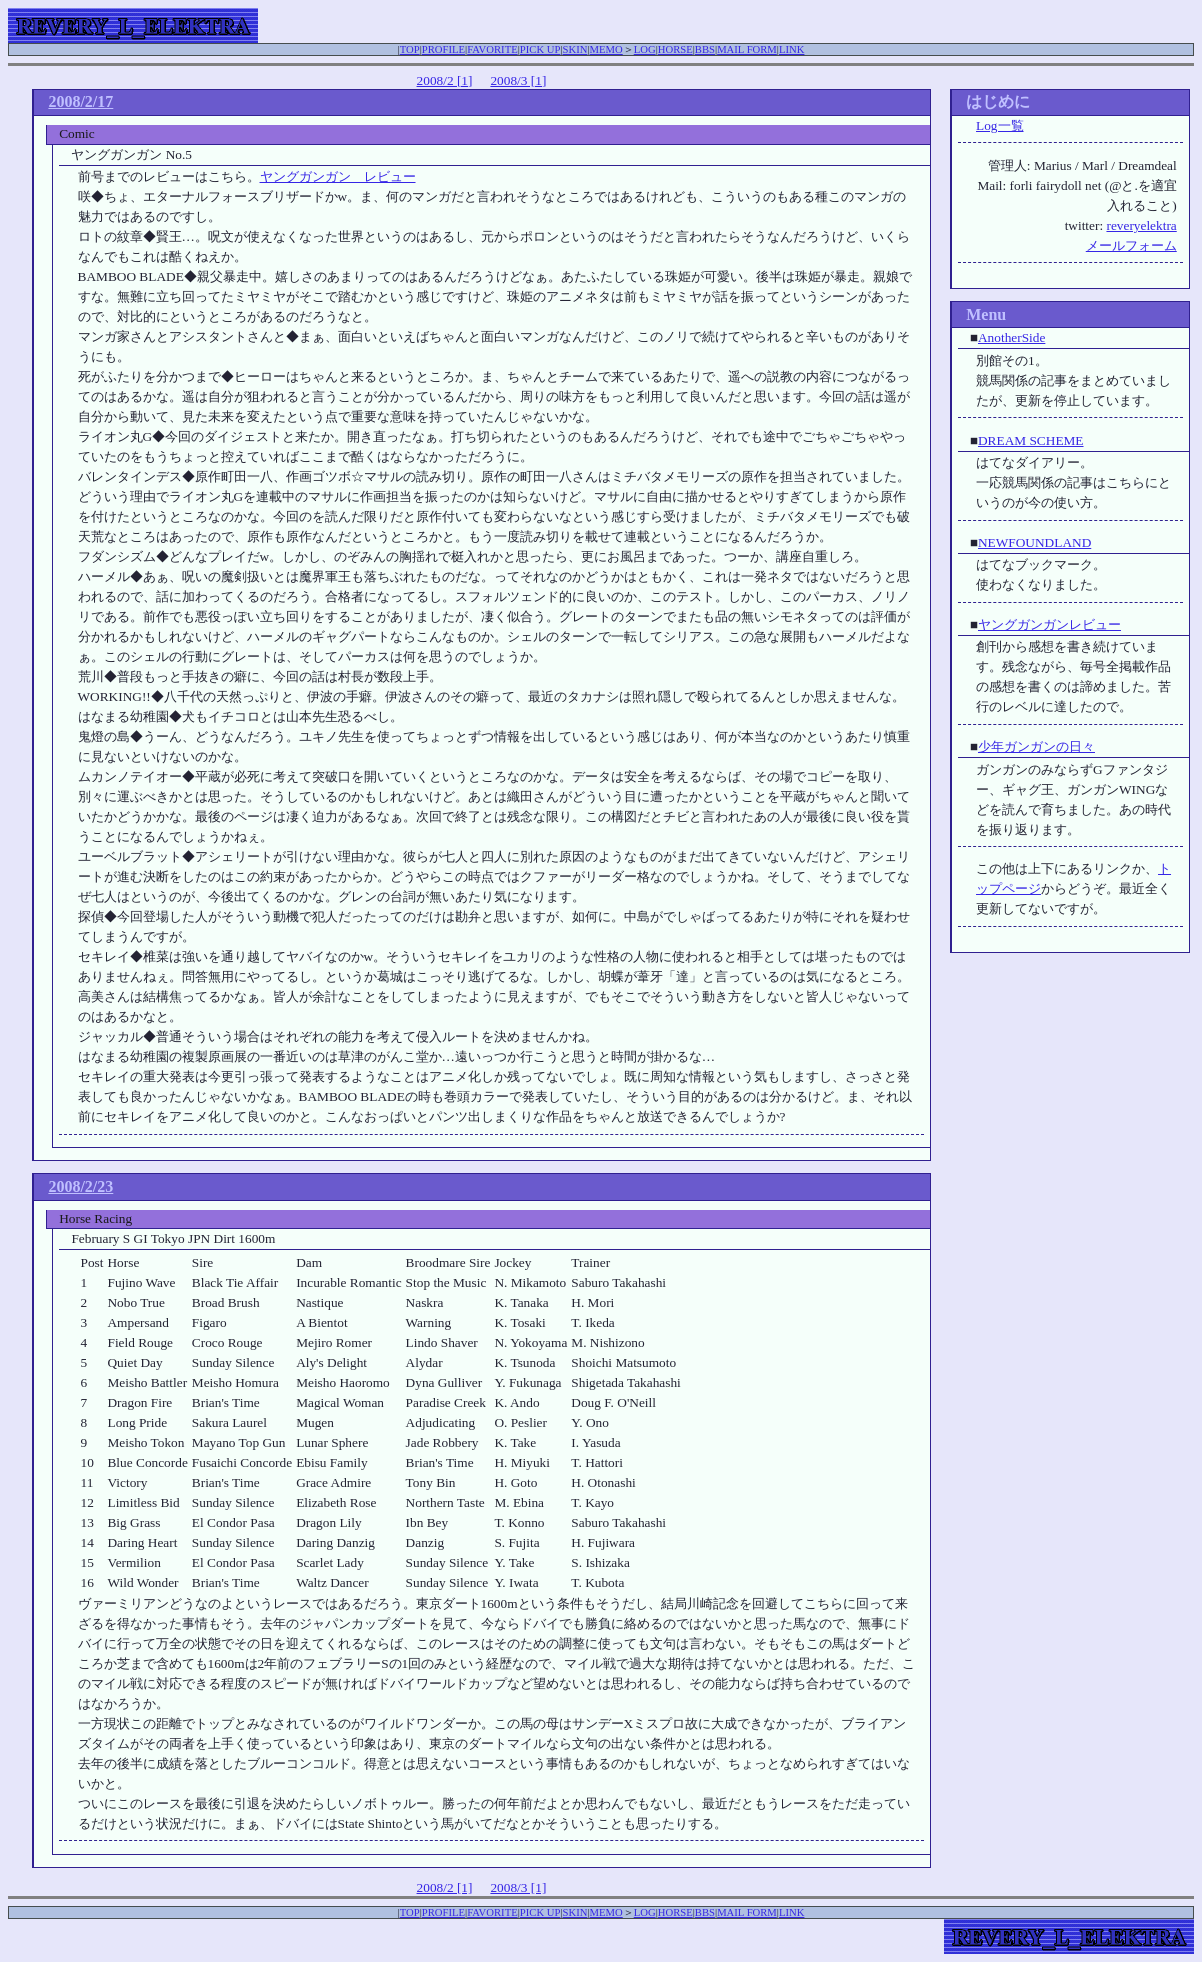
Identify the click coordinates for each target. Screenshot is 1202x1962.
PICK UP (540, 49)
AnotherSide (1011, 337)
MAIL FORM (747, 49)
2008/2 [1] (445, 80)
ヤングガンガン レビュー (338, 176)
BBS (705, 49)
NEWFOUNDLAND (1034, 542)
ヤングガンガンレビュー (1049, 624)
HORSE (675, 49)
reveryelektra (1141, 225)
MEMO (606, 49)
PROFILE (443, 49)
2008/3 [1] (518, 80)
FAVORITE (492, 49)
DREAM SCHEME (1031, 440)
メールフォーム (1131, 245)
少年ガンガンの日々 (1036, 746)
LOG (645, 49)
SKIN (575, 49)
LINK (791, 49)
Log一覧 (999, 125)
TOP (410, 49)
